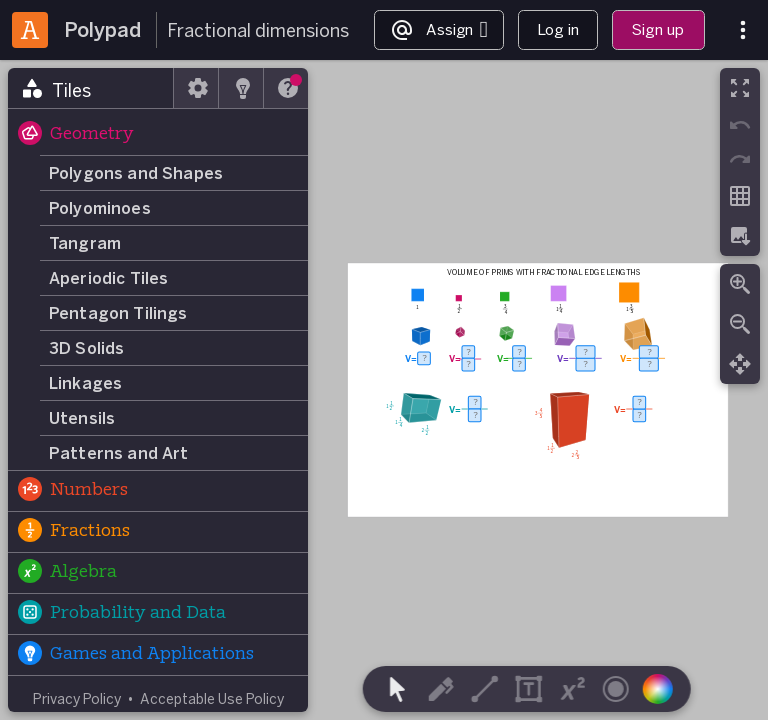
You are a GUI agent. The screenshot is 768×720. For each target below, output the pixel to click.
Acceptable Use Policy (212, 698)
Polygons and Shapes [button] (136, 173)
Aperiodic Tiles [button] (108, 278)
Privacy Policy (77, 698)
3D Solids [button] (86, 348)
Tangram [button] (85, 243)
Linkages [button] (85, 383)
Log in (558, 29)
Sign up (658, 29)
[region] (384, 390)
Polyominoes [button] (100, 208)
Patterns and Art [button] (119, 453)
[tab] (91, 88)
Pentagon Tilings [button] (118, 313)
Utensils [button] (82, 418)
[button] (158, 135)
